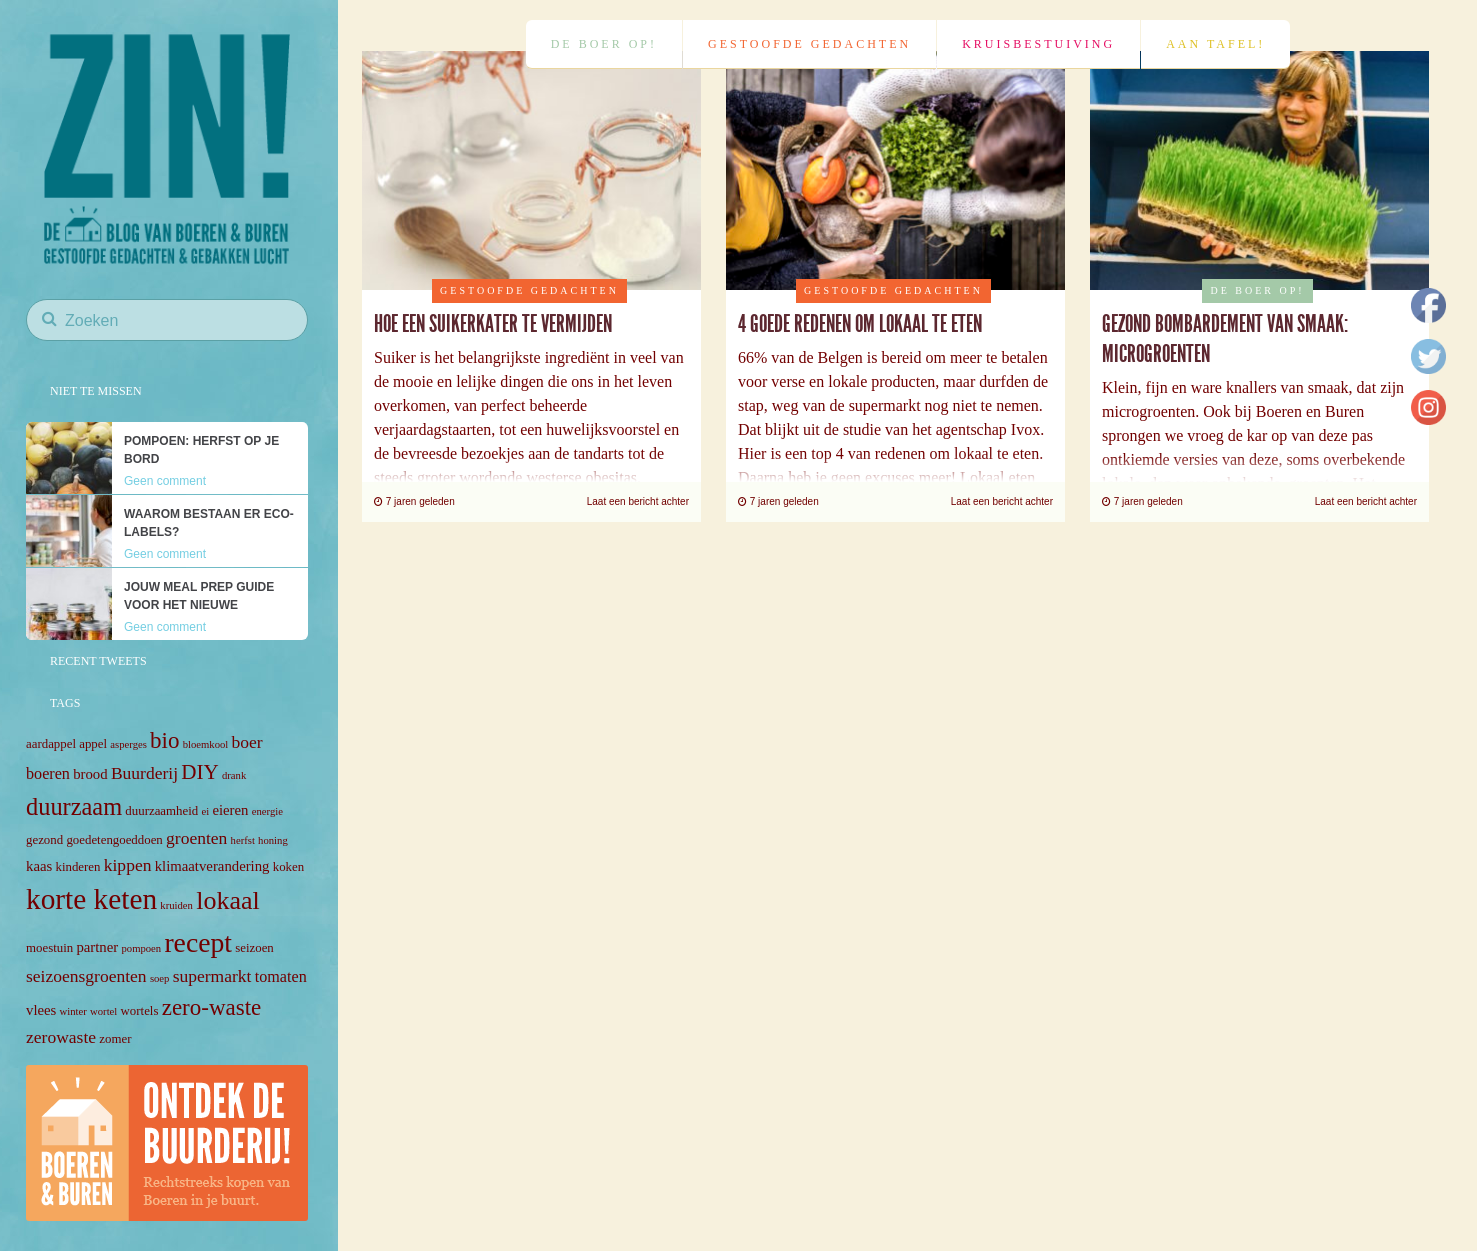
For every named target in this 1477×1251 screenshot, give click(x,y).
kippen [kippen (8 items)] (128, 865)
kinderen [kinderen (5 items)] (78, 867)
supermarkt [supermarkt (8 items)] (212, 976)
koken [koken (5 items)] (288, 867)
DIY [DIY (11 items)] (199, 772)
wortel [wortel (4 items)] (103, 1011)
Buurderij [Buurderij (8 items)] (144, 773)
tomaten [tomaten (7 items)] (281, 976)
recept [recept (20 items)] (198, 942)
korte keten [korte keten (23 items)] (91, 899)
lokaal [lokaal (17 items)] (228, 900)
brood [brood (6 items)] (90, 774)
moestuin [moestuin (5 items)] (49, 948)
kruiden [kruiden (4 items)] (176, 905)
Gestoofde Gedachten (809, 44)
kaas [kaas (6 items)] (39, 866)
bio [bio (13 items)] (164, 740)
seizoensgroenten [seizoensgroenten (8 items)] (86, 976)
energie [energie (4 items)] (267, 811)
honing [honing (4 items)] (273, 840)
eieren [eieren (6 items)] (230, 810)
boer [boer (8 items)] (247, 742)
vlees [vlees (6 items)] (41, 1010)
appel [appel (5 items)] (93, 744)
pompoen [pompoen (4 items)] (141, 948)
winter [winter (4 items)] (73, 1011)
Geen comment (165, 481)
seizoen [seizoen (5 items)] (254, 948)
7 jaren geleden (414, 501)
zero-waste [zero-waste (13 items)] (212, 1007)
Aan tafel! (1215, 44)
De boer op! (604, 44)
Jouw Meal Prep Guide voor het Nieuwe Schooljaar (199, 605)
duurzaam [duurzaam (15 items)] (74, 806)
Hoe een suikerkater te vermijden (493, 324)
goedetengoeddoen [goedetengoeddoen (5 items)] (114, 840)
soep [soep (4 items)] (160, 978)
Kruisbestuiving (1038, 44)
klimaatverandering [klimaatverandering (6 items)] (212, 866)
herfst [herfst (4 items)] (243, 840)
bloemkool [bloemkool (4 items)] (206, 744)
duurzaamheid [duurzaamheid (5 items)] (161, 811)
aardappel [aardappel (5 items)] (51, 744)
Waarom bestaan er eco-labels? (209, 523)
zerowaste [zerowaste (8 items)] (61, 1037)
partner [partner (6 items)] (97, 947)
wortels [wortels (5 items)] (140, 1011)
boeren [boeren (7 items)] (48, 773)
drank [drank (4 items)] (234, 775)
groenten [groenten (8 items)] (196, 838)
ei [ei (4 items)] (205, 811)
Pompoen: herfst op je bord (201, 450)
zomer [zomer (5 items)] (115, 1039)
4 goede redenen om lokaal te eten (860, 324)
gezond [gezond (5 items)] (44, 840)
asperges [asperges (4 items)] (128, 744)
